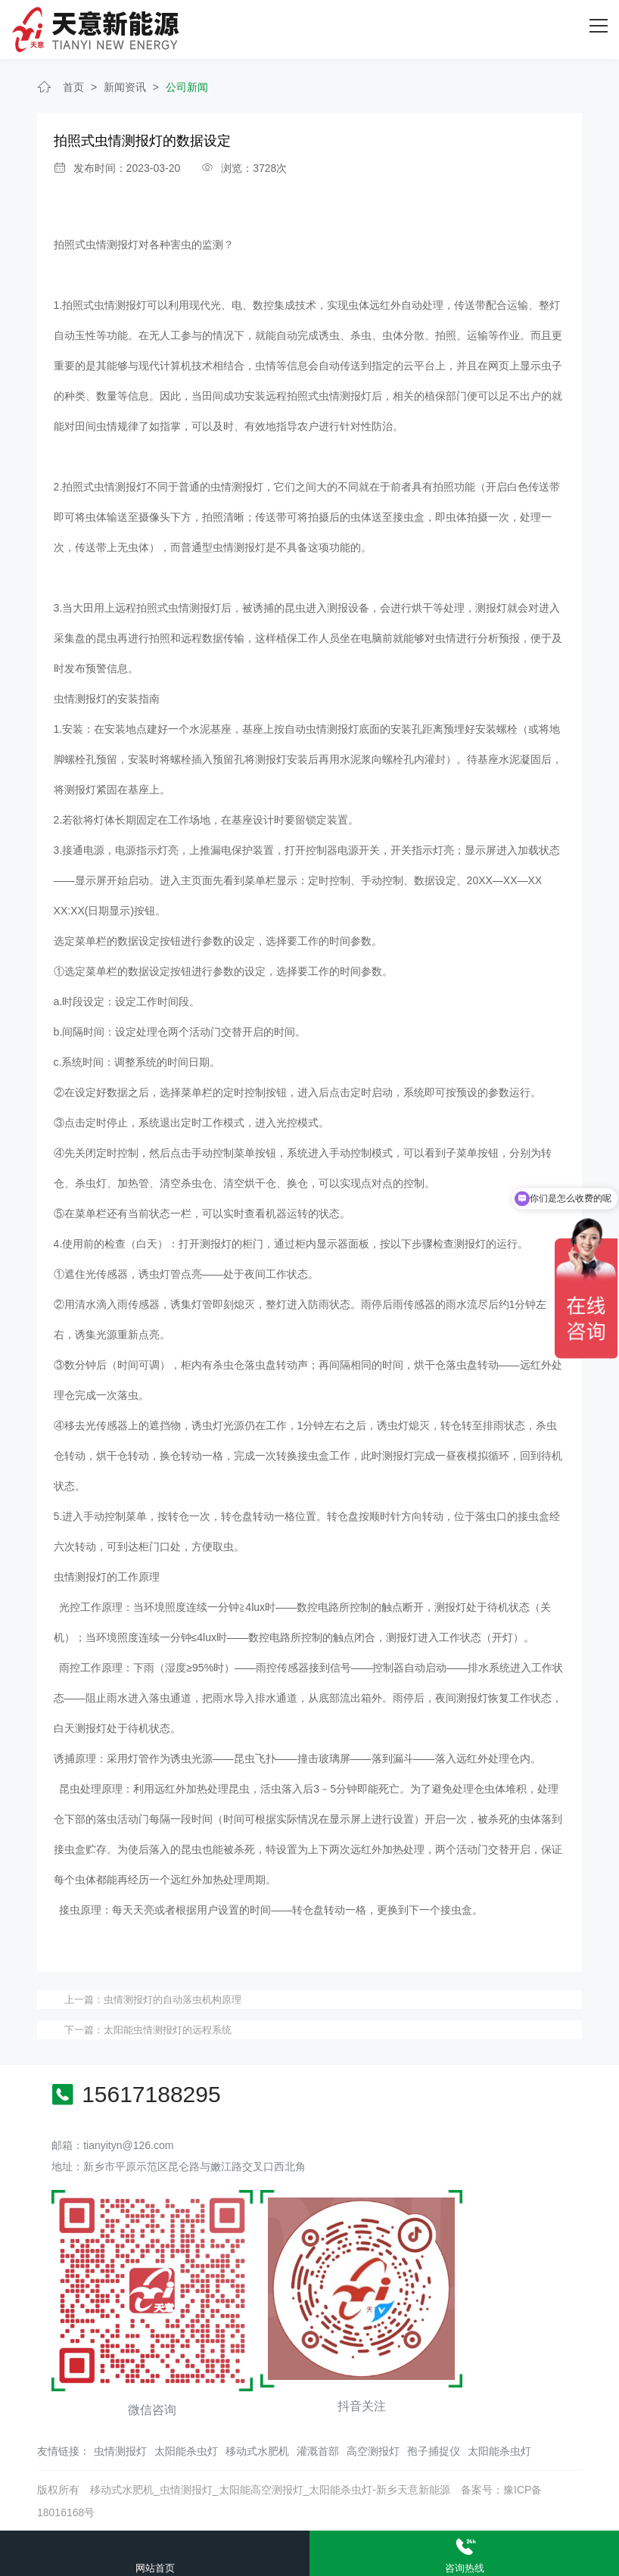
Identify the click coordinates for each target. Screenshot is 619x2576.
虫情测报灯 (120, 2450)
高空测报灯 (373, 2450)
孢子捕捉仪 (433, 2450)
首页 (73, 85)
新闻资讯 (125, 85)
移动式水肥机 (257, 2450)
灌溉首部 (318, 2450)
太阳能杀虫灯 (186, 2450)
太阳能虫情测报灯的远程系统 (168, 2028)
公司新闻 (187, 85)
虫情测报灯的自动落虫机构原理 (172, 1998)
